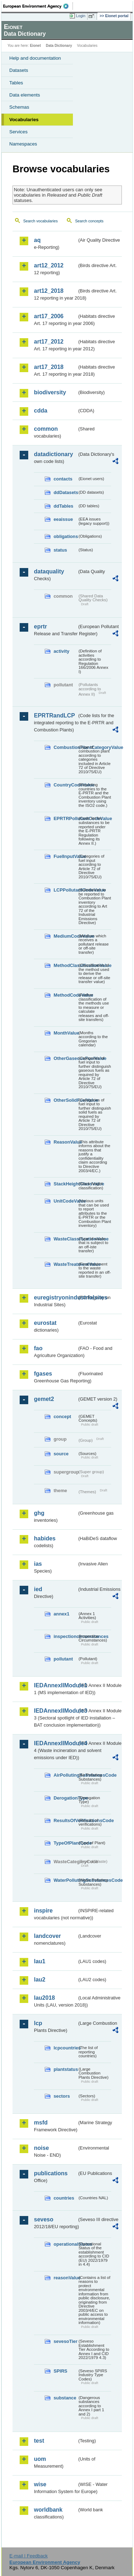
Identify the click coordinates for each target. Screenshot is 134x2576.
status (60, 550)
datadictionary (53, 454)
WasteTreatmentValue (65, 1264)
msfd (41, 2122)
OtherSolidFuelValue (65, 1100)
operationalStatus (65, 2244)
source (61, 1453)
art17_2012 (49, 342)
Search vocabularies (40, 221)
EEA (38, 6)
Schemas (19, 107)
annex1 (61, 1614)
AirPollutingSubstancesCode (65, 1775)
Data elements (24, 95)
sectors (62, 2096)
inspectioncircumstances (65, 1636)
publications (51, 2173)
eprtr (40, 626)
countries (64, 2198)
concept (62, 1416)
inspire (43, 1911)
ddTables (63, 506)
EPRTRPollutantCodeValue (65, 818)
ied (38, 1589)
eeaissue (63, 519)
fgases (43, 1374)
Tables (16, 82)
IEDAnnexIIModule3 (55, 1711)
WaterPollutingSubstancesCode (65, 1880)
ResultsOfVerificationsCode (65, 1820)
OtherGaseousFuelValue (65, 1058)
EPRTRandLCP (54, 715)
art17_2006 (49, 316)
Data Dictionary (59, 46)
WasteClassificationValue (65, 1239)
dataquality (49, 571)
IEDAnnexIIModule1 (55, 1685)
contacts (63, 479)
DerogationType (65, 1798)
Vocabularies (24, 119)
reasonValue (65, 2277)
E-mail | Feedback (28, 2555)
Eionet (35, 46)
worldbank (48, 2510)
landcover (47, 1936)
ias (38, 1564)
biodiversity (50, 392)
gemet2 (44, 1399)
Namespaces (23, 144)
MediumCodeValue (65, 936)
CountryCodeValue (65, 785)
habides (44, 1538)
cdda (40, 411)
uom (40, 2459)
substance (65, 2397)
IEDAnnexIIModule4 (55, 1743)
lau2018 (44, 1998)
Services (18, 131)
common (46, 429)
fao (38, 1348)
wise (40, 2484)
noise (41, 2148)
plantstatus (65, 2069)
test (39, 2441)
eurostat (45, 1323)
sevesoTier (65, 2341)
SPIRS (60, 2371)
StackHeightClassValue (65, 1183)
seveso (43, 2219)
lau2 (39, 1980)
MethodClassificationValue (65, 965)
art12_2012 (49, 265)
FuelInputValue (65, 856)
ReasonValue (65, 1142)
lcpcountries (65, 2048)
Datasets (18, 70)
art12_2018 (49, 291)
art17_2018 (49, 367)
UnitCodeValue (65, 1201)
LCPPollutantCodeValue (65, 890)
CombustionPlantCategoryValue (65, 747)
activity (61, 651)
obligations (65, 536)
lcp (38, 2023)
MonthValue (65, 1033)
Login (80, 16)
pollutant (63, 1659)
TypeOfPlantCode (65, 1843)
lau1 (39, 1961)
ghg (39, 1513)
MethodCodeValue (65, 995)
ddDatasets (65, 492)
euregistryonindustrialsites (55, 1297)
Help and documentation (35, 58)
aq (37, 240)
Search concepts (89, 221)
